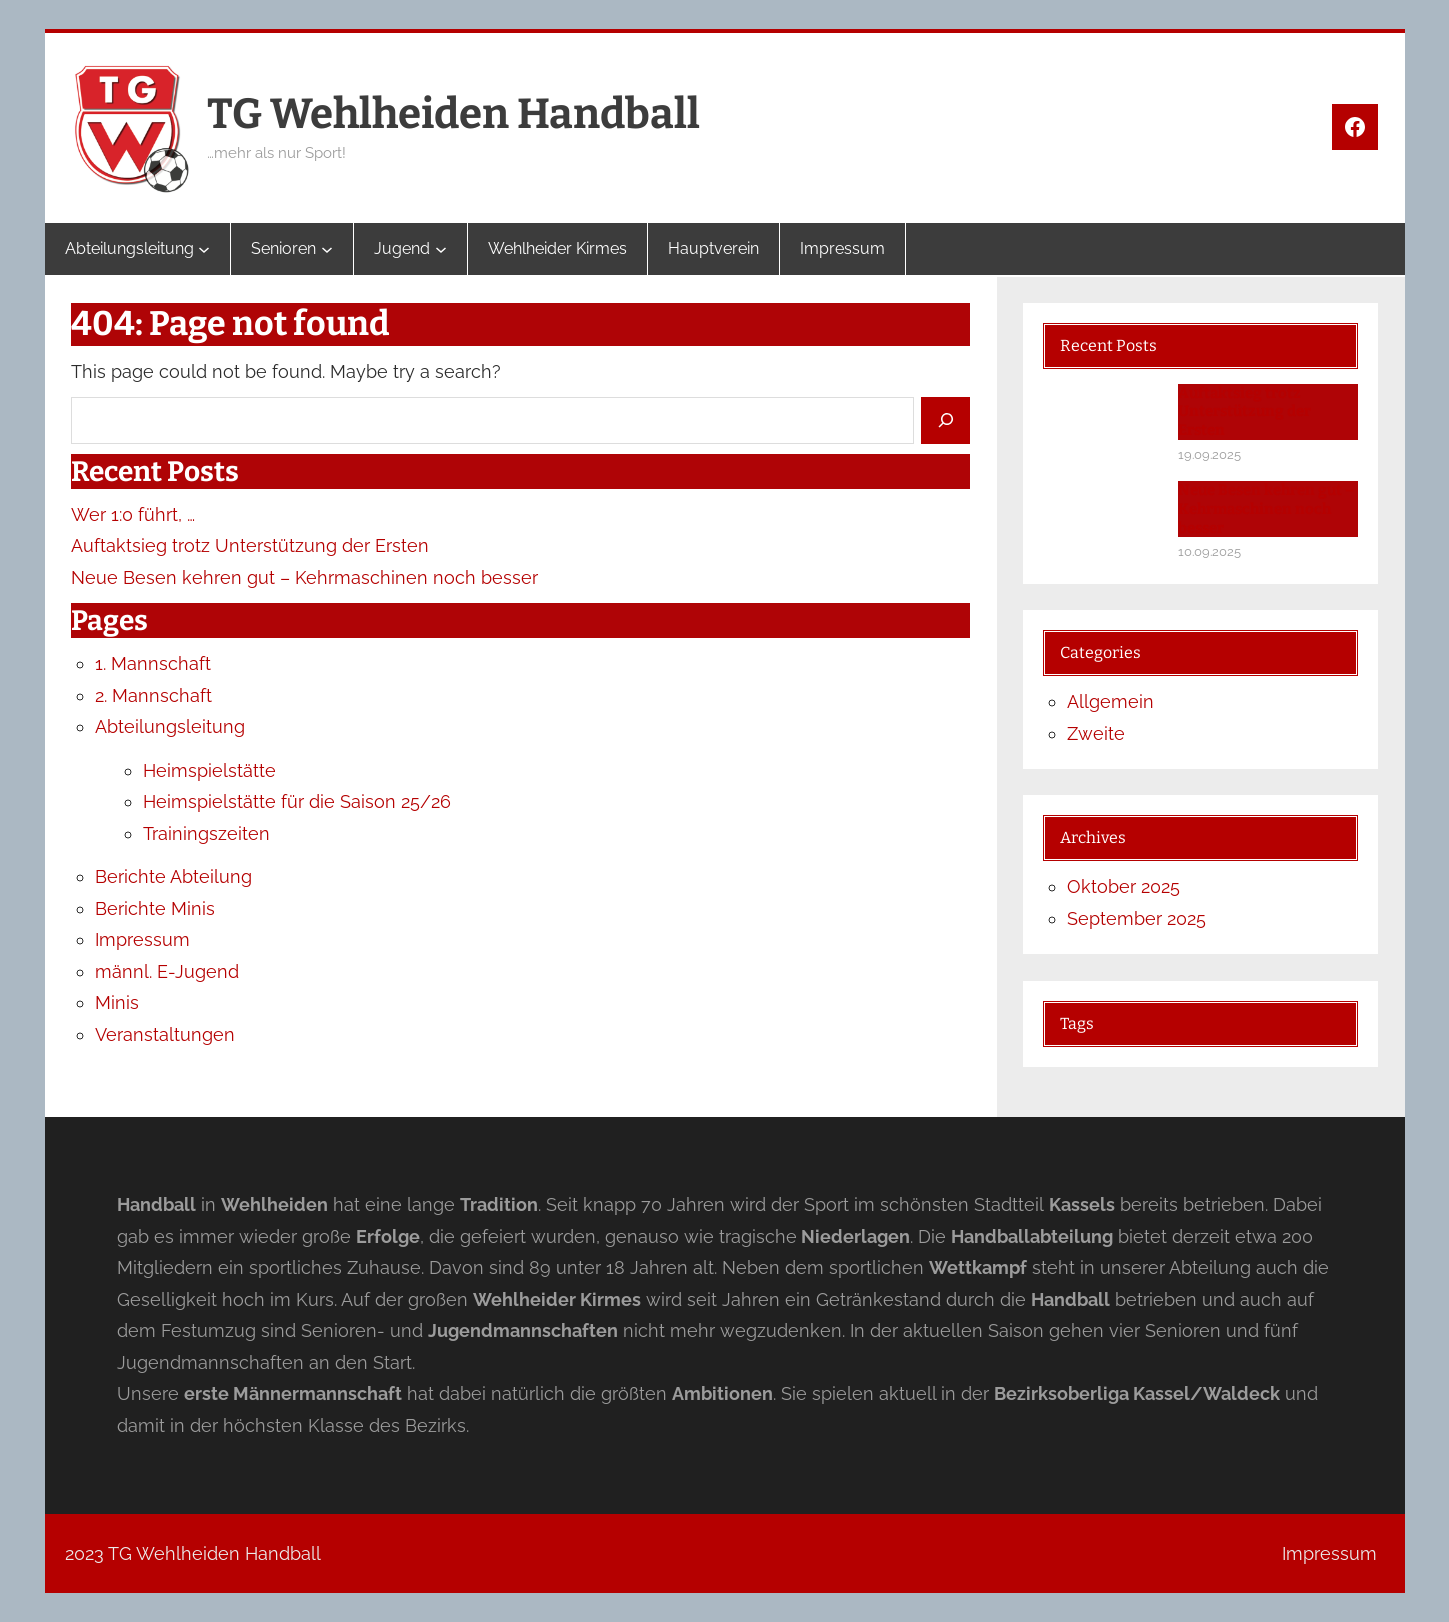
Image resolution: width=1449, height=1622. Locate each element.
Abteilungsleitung (170, 726)
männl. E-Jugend (167, 971)
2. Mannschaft (153, 695)
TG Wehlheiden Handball (453, 114)
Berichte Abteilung (173, 876)
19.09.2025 (1209, 454)
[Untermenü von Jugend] (441, 249)
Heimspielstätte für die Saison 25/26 (297, 801)
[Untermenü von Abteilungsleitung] (204, 249)
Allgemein (1110, 701)
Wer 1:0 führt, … (133, 514)
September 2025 (1136, 918)
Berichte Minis (155, 908)
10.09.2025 (1209, 551)
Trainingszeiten (206, 833)
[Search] (946, 420)
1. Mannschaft (153, 663)
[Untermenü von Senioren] (327, 249)
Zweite (1096, 733)
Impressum (142, 939)
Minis (117, 1002)
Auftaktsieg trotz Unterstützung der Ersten (250, 545)
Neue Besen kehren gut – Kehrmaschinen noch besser (304, 577)
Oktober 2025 (1123, 886)
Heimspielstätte (209, 770)
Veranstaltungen (165, 1034)
